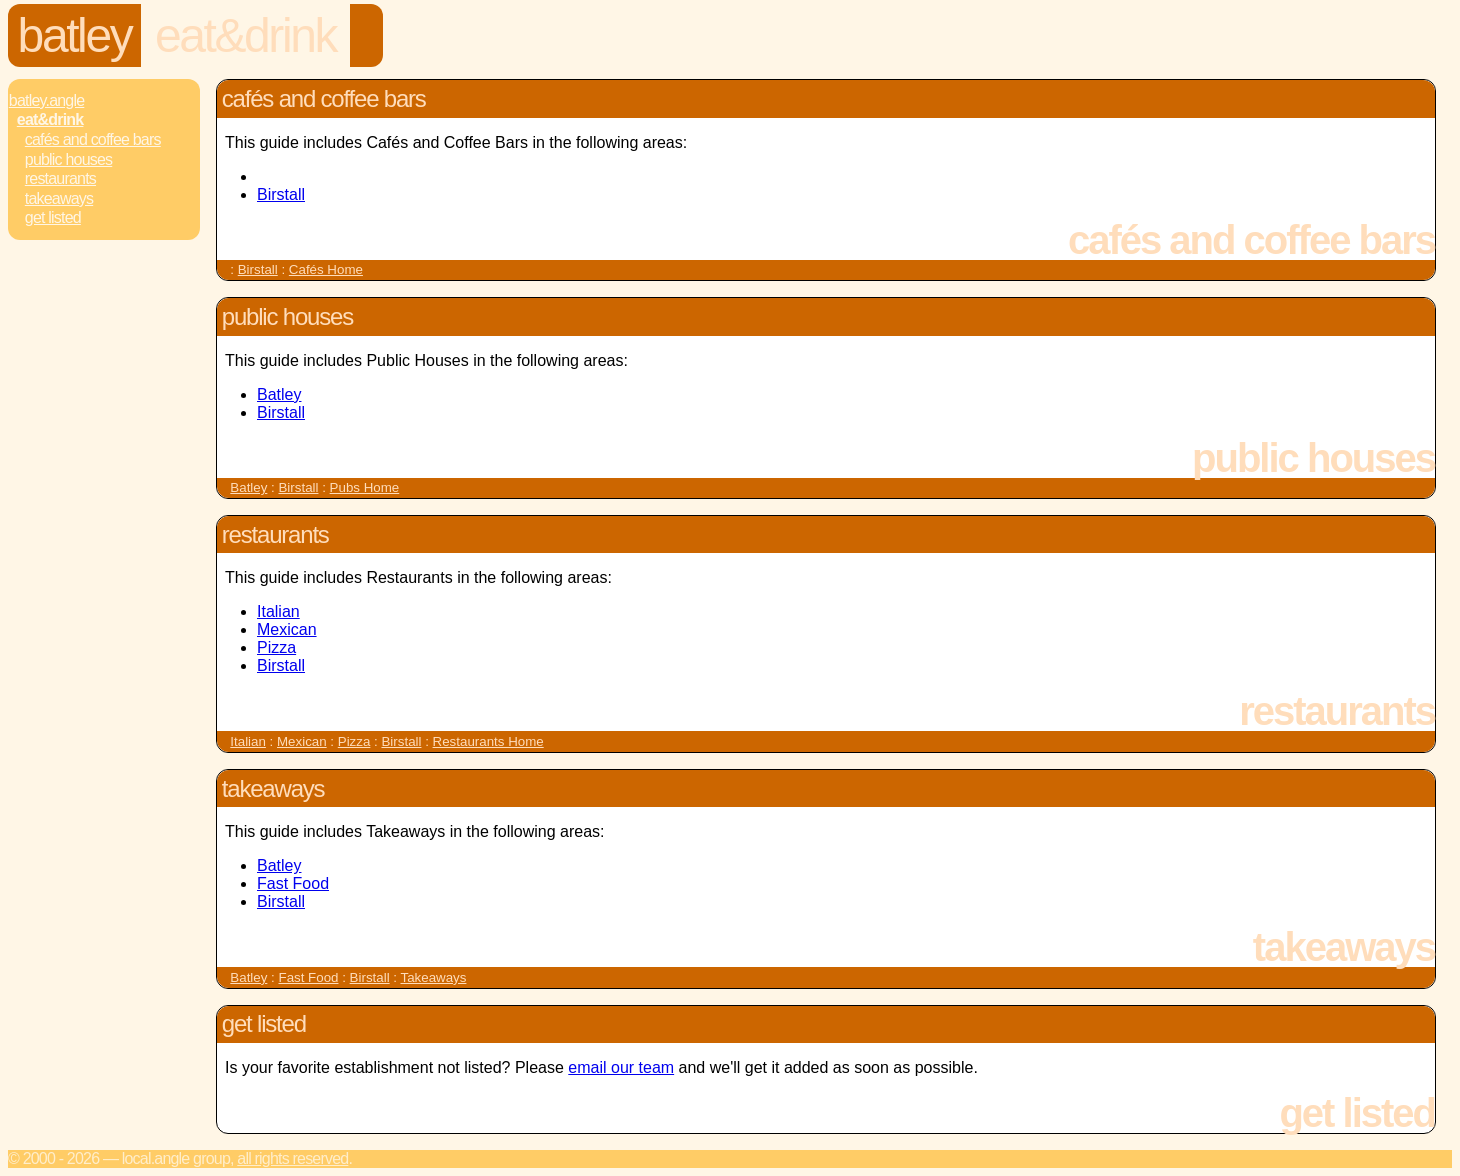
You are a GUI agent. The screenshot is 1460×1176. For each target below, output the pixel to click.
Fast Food (293, 883)
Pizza (276, 647)
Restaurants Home (488, 741)
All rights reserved (292, 1158)
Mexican (287, 629)
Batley (75, 35)
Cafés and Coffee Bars (93, 139)
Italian (278, 611)
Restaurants (60, 178)
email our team (621, 1067)
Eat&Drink (245, 35)
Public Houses (68, 159)
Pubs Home (365, 487)
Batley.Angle (47, 100)
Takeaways (59, 198)
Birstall (281, 194)
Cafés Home (326, 269)
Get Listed (53, 217)
